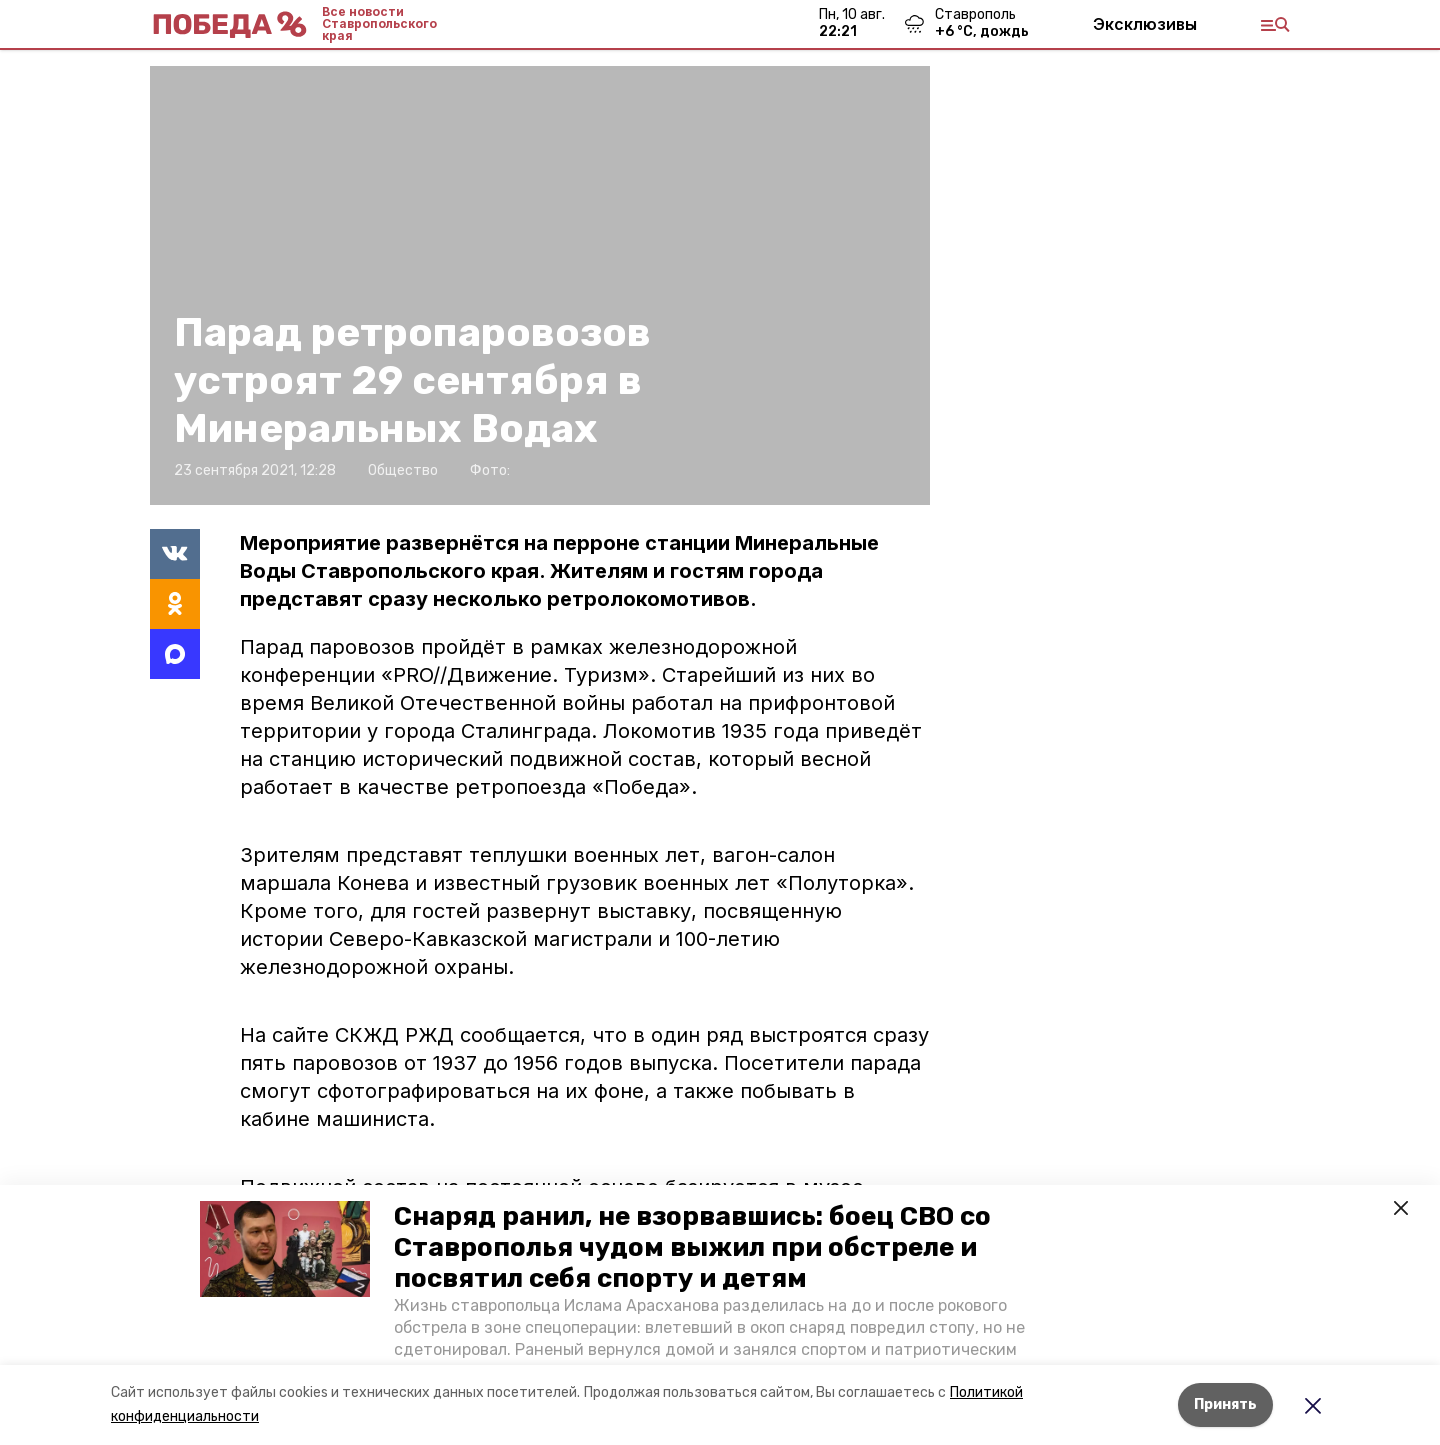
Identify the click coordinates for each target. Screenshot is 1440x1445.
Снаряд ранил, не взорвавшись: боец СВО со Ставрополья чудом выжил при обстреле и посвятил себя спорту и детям (692, 1247)
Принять (1225, 1404)
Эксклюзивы (1145, 24)
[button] (285, 1249)
